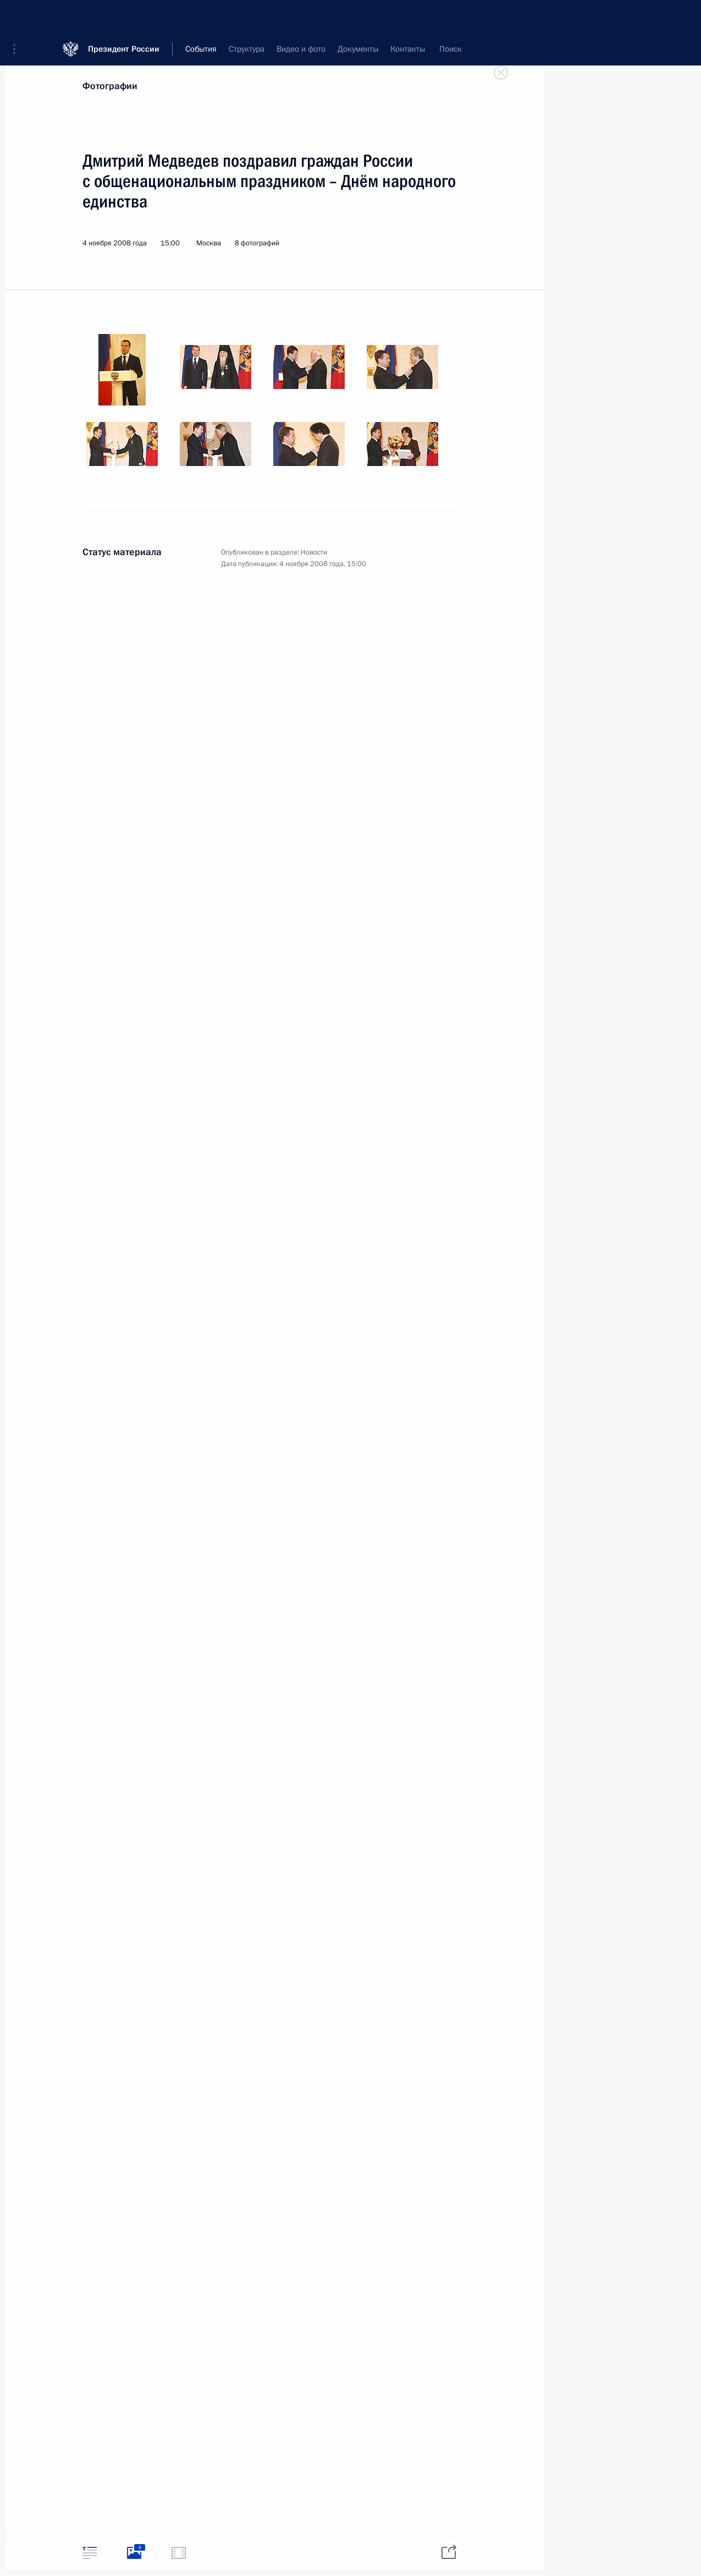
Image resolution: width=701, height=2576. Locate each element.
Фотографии (109, 86)
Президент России (123, 16)
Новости (314, 552)
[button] (18, 16)
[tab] (90, 2552)
